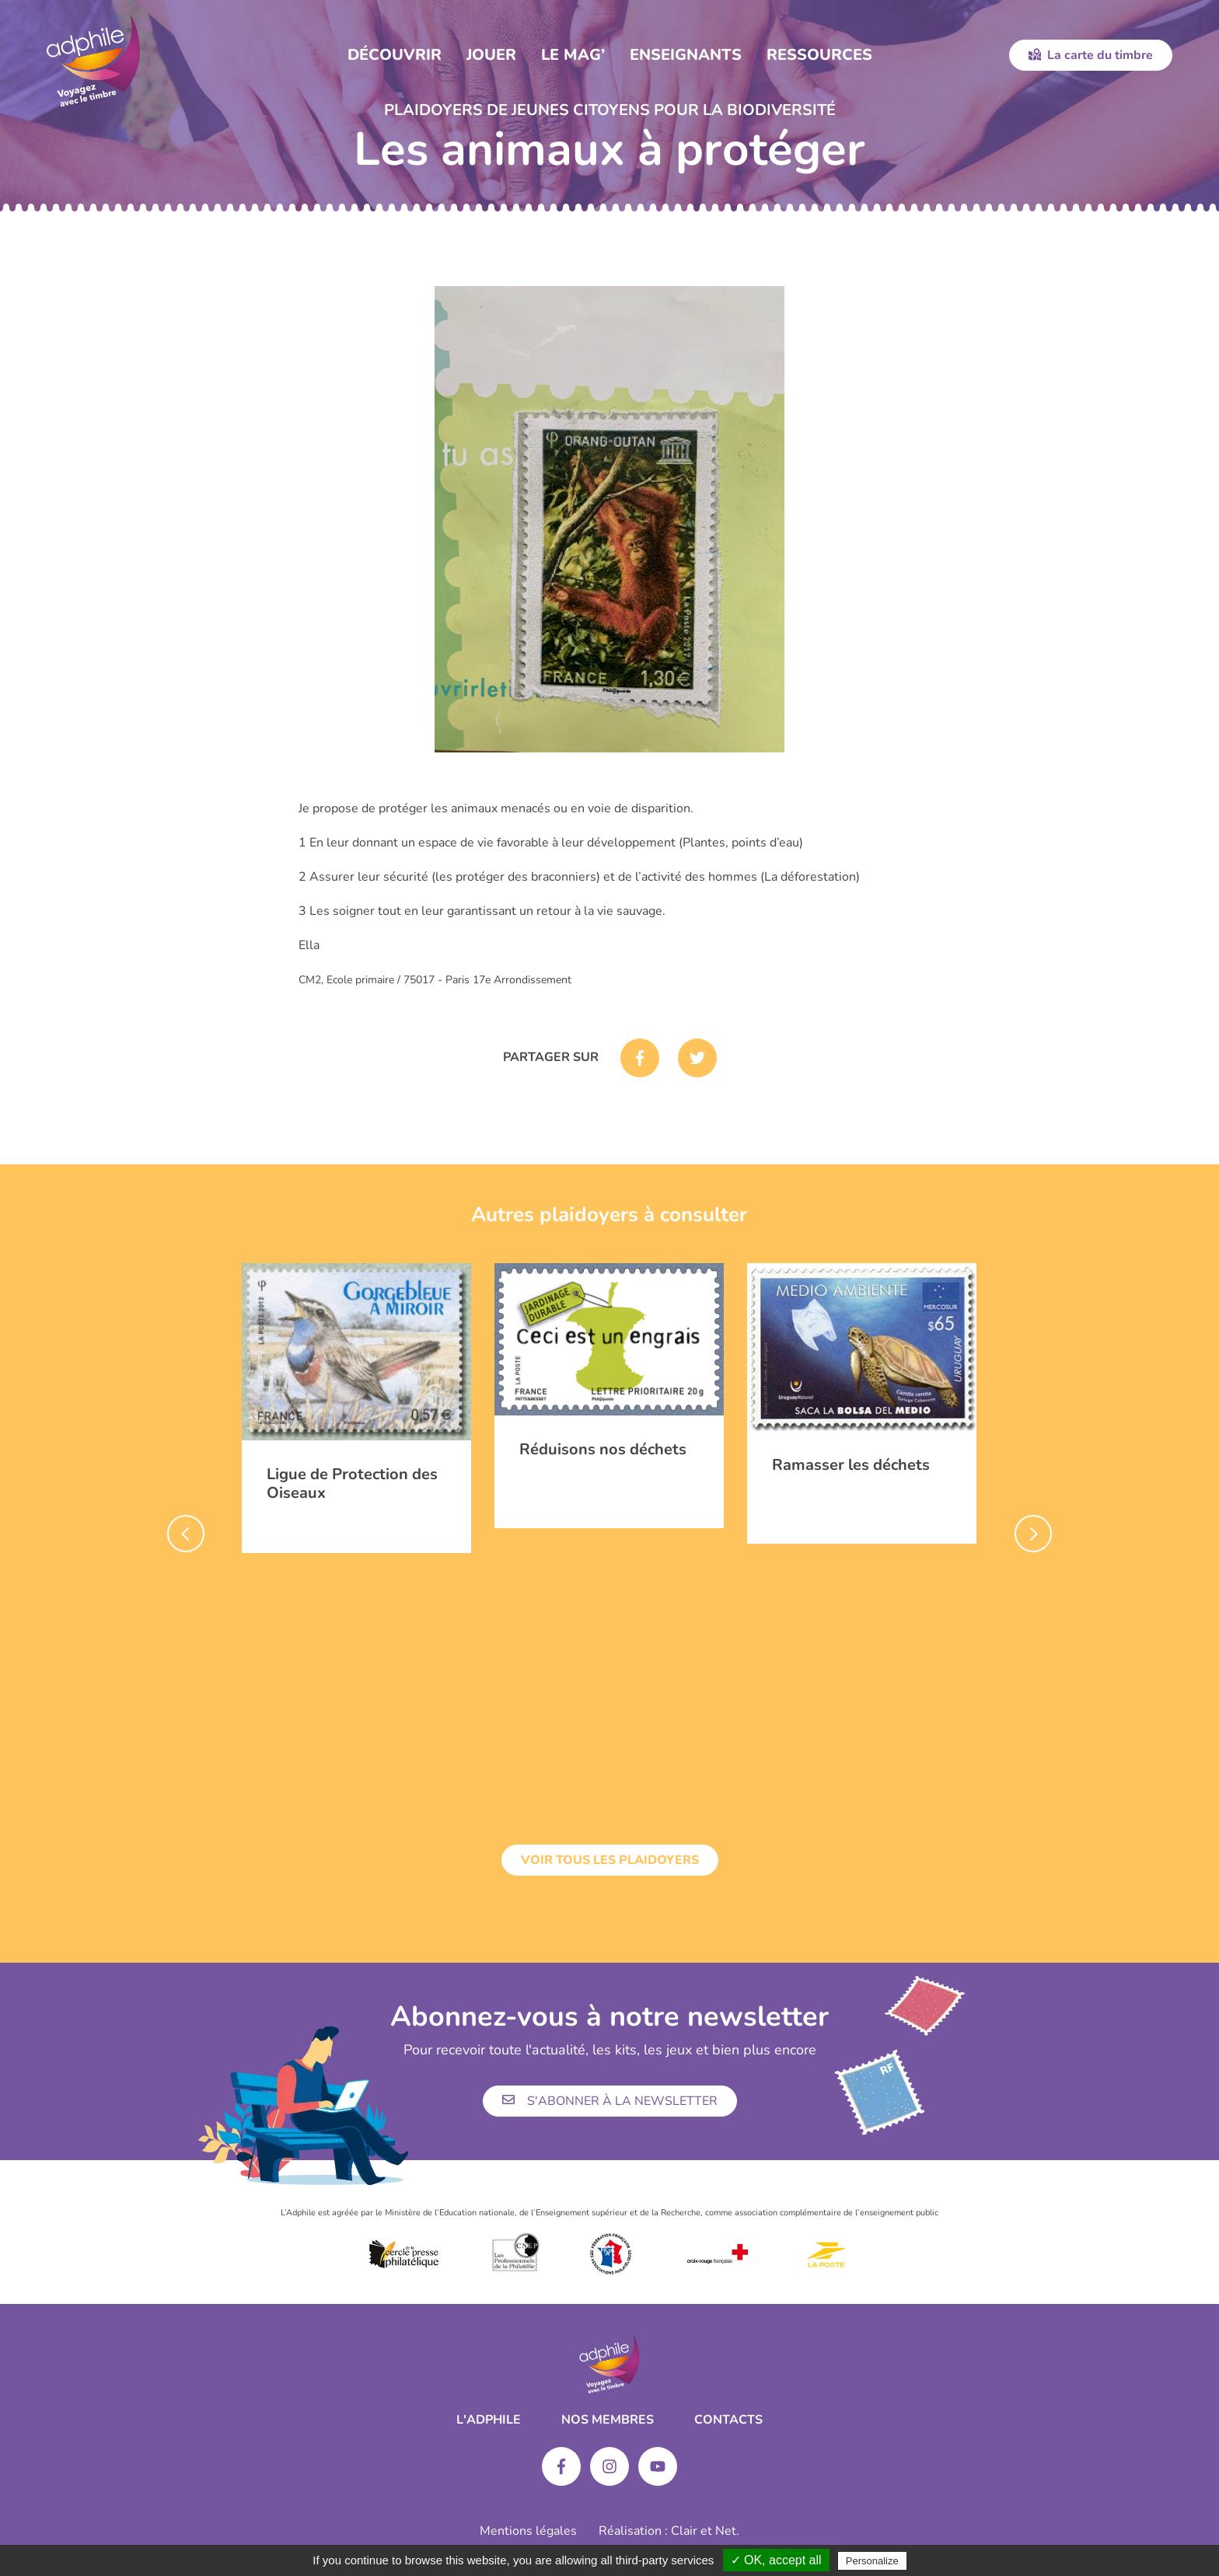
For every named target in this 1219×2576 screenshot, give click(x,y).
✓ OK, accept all (776, 2560)
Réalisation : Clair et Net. (669, 2530)
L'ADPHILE (488, 2419)
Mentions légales (528, 2530)
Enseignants (686, 54)
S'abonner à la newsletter (610, 2101)
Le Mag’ (573, 54)
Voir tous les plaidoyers (610, 1860)
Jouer (491, 54)
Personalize (872, 2561)
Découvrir (395, 54)
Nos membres (607, 2419)
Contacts (728, 2419)
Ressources (819, 54)
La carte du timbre (1091, 55)
